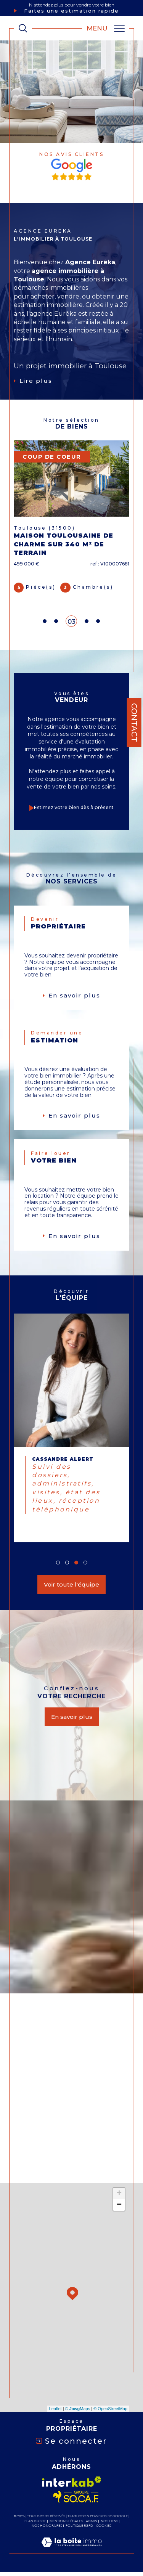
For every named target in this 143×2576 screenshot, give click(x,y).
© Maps (77, 2410)
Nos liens (109, 2522)
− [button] (119, 2206)
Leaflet (55, 2410)
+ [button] (119, 2195)
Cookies (103, 2527)
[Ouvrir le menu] (105, 28)
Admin (91, 2522)
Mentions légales (66, 2522)
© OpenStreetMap (110, 2410)
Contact (134, 722)
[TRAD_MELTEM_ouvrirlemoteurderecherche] (22, 28)
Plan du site (35, 2522)
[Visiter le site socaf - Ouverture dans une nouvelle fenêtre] (76, 2498)
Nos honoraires (47, 2527)
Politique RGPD (79, 2527)
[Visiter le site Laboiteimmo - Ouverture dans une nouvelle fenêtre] (71, 2551)
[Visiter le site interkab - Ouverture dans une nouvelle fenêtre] (71, 2483)
